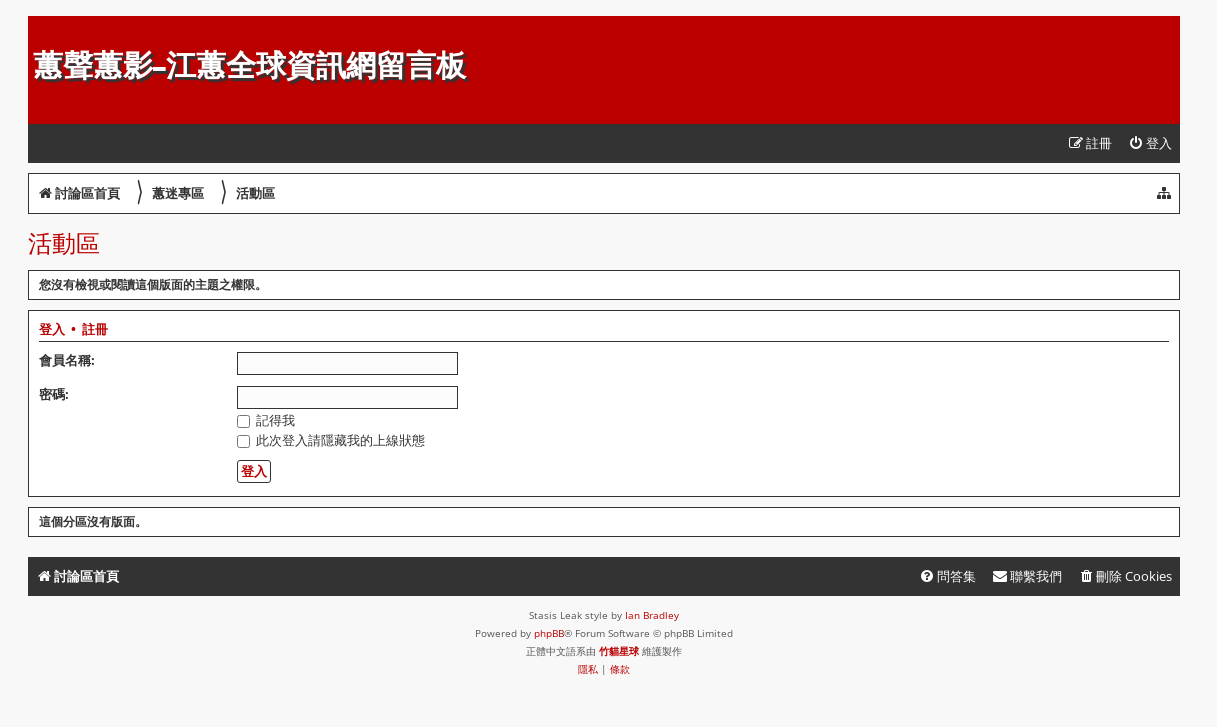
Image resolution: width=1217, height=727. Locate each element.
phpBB (549, 633)
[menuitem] (1150, 143)
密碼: (54, 394)
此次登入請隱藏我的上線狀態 (331, 440)
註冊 (95, 330)
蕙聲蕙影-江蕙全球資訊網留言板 (249, 65)
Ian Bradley (652, 615)
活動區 (64, 242)
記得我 (266, 420)
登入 (52, 330)
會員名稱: (67, 360)
